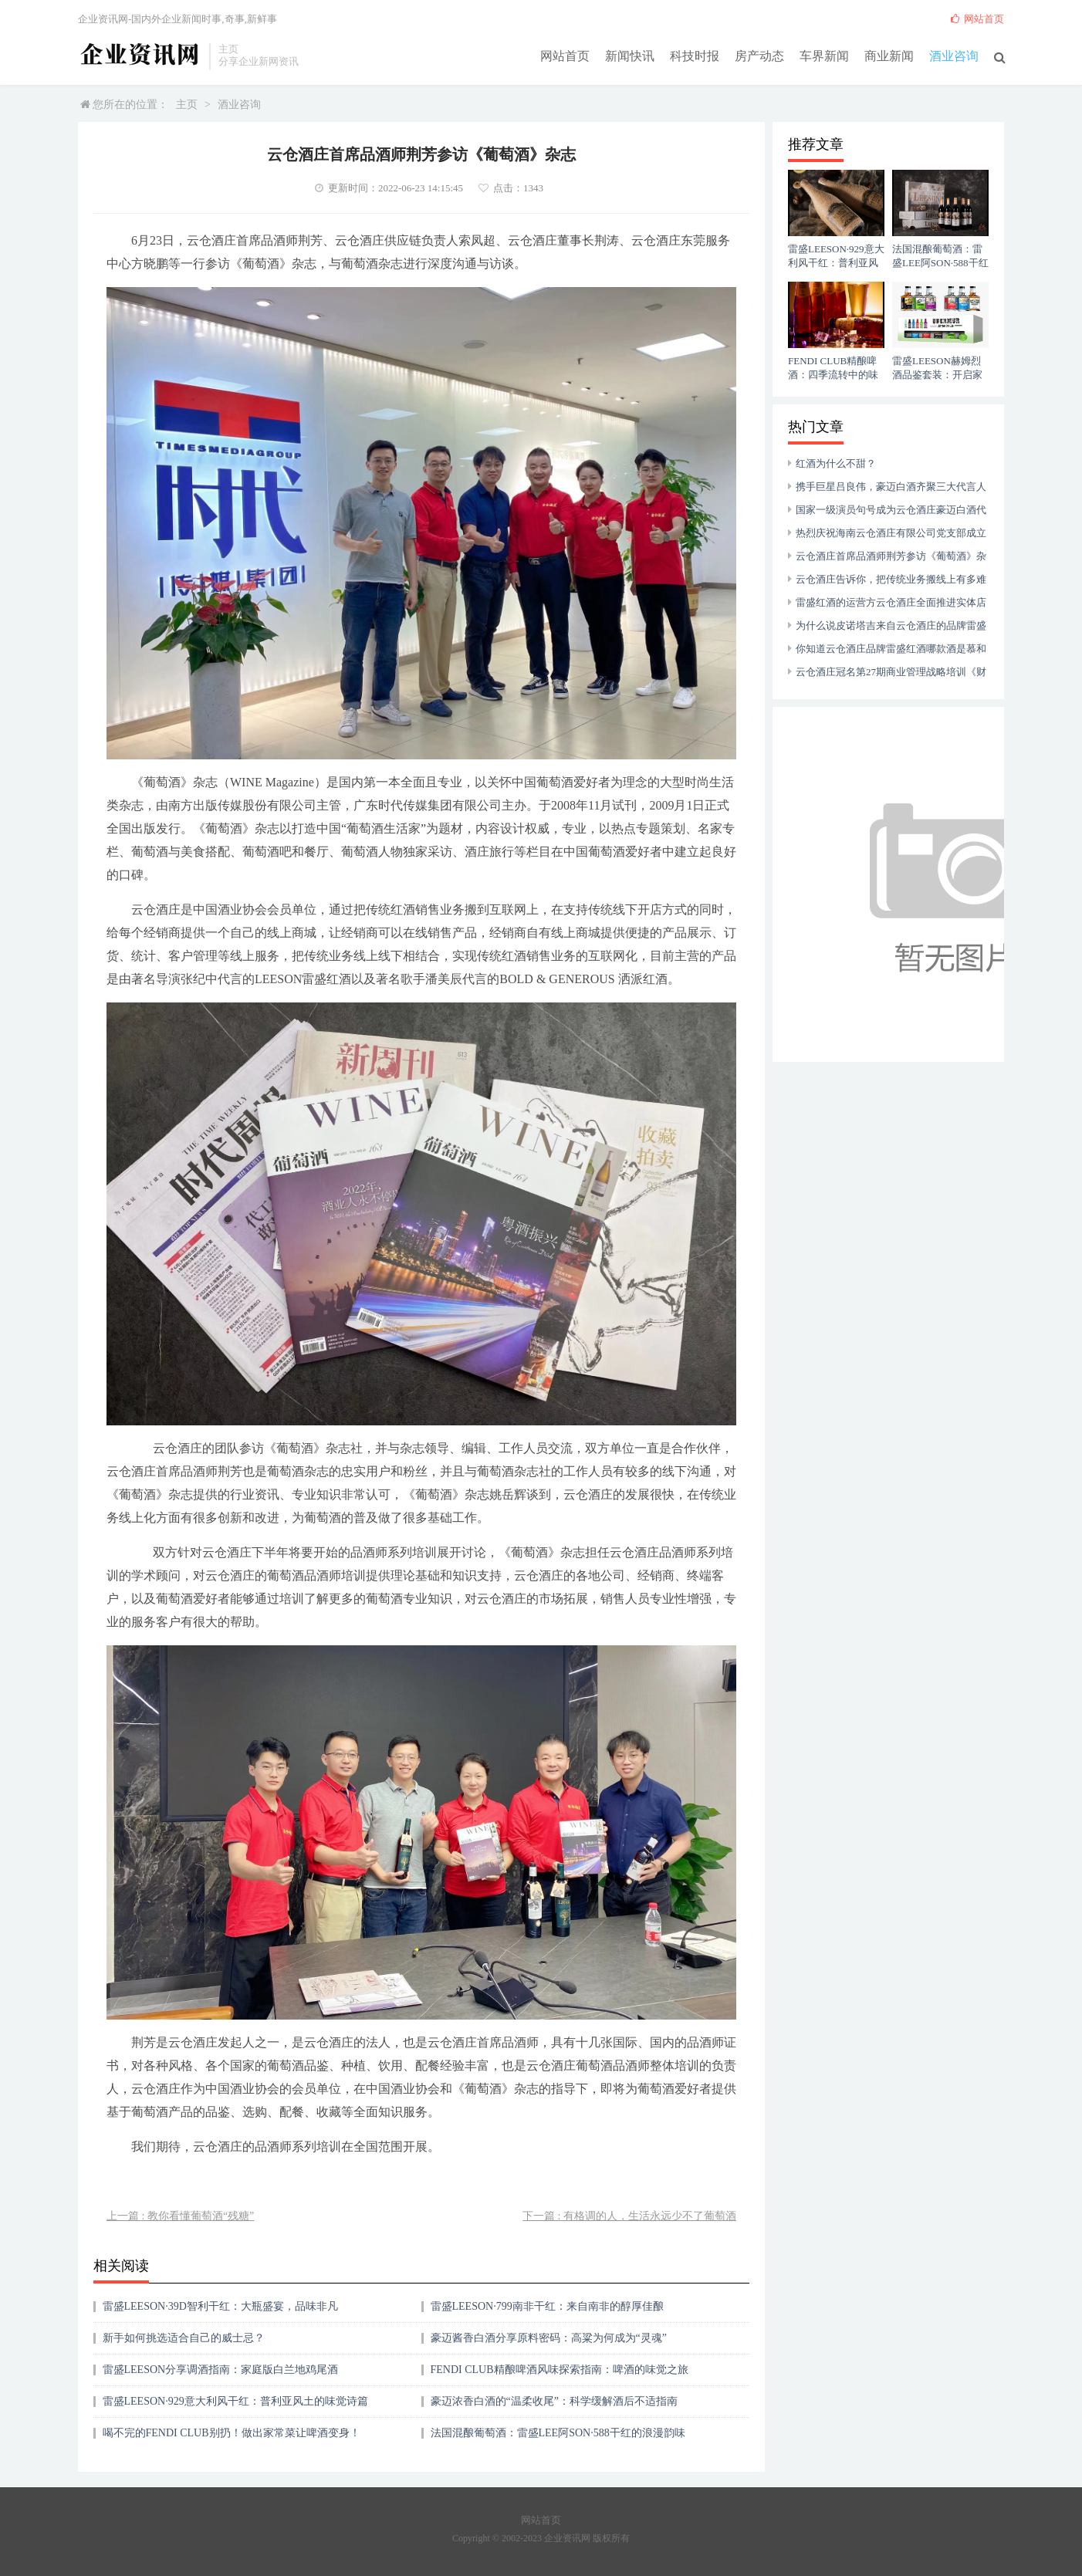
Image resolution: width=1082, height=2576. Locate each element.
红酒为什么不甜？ (836, 463)
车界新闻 (824, 55)
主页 (187, 104)
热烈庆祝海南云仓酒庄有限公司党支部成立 (891, 533)
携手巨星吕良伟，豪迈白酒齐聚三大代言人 (891, 486)
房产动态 (759, 55)
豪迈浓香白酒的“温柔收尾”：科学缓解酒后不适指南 (554, 2401)
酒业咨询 (954, 55)
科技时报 (694, 55)
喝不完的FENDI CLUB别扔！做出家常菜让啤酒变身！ (231, 2433)
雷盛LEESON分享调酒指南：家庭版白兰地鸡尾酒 (221, 2369)
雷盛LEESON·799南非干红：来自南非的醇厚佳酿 (547, 2306)
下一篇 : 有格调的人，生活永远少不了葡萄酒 (629, 2216)
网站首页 (565, 55)
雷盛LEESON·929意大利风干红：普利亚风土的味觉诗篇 (235, 2401)
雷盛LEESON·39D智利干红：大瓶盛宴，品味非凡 (220, 2306)
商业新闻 (889, 55)
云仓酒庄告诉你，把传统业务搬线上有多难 (891, 579)
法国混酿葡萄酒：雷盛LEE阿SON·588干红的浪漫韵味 (558, 2433)
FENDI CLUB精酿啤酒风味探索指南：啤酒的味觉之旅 (559, 2369)
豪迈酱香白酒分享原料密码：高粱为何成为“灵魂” (549, 2338)
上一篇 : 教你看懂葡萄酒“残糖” (180, 2216)
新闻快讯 (629, 55)
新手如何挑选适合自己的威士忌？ (184, 2338)
